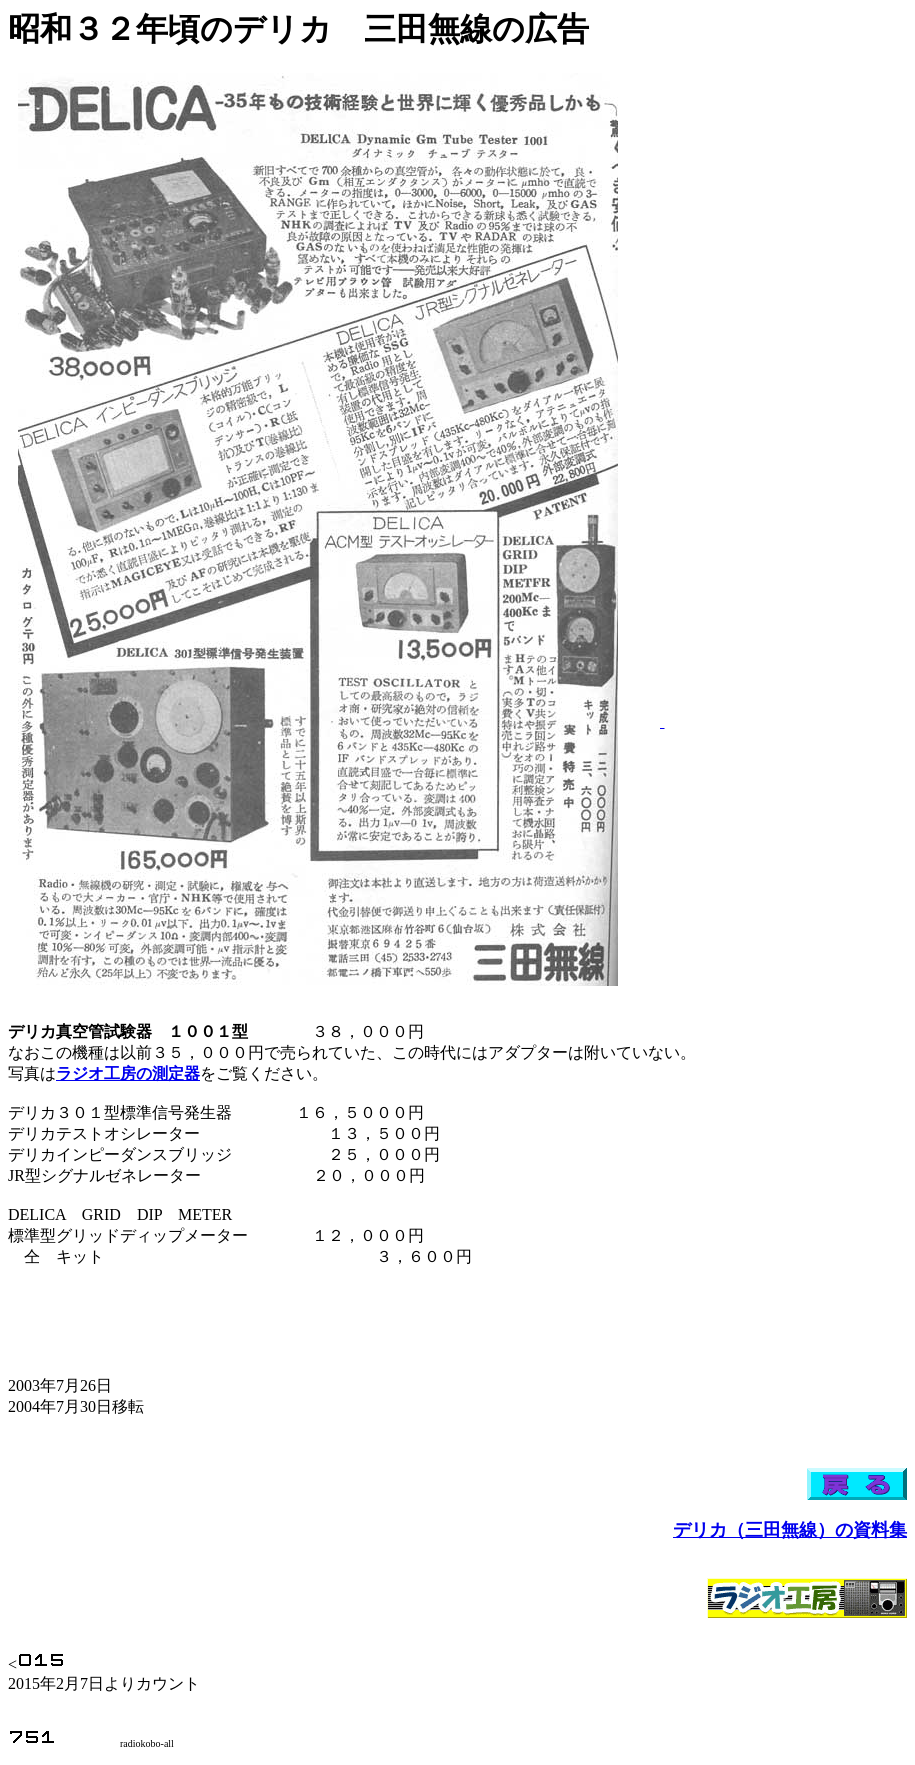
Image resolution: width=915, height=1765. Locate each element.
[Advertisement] (725, 427)
